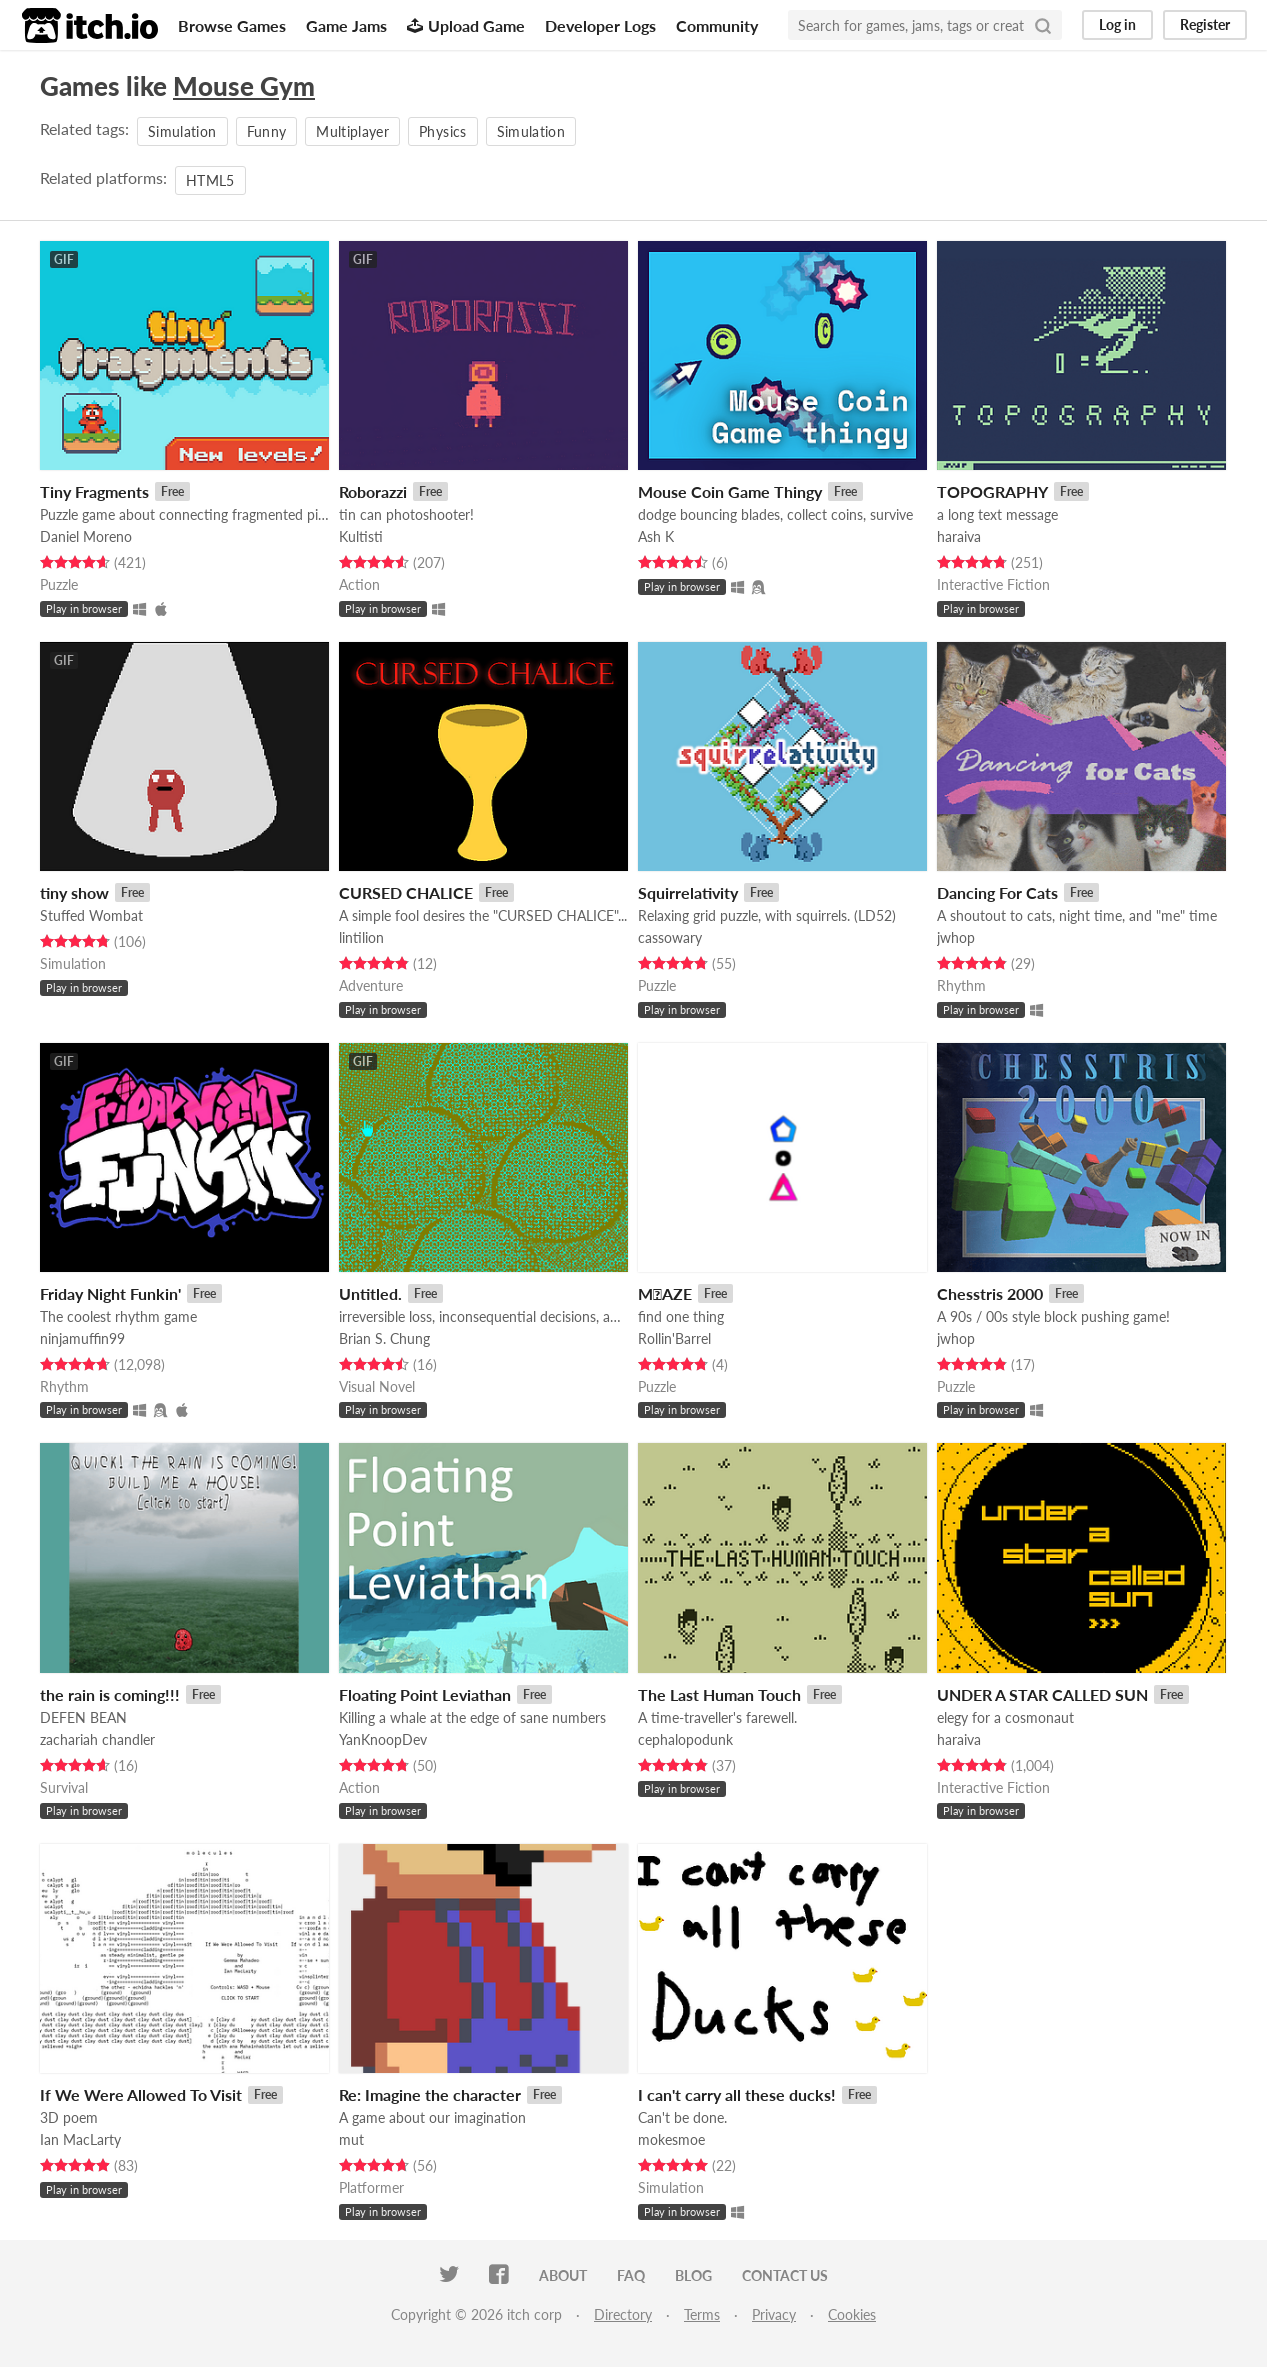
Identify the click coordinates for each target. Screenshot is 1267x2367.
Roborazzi (373, 491)
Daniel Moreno (86, 536)
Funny (267, 131)
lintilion (361, 937)
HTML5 (210, 180)
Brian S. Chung (384, 1338)
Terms (702, 2314)
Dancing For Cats (997, 892)
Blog (693, 2275)
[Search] (1043, 25)
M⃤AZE (665, 1293)
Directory (623, 2314)
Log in (1117, 24)
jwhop (956, 937)
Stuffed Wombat (91, 915)
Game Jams (346, 25)
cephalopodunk (685, 1739)
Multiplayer (352, 131)
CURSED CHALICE (406, 892)
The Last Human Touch (719, 1694)
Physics (442, 131)
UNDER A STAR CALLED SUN (1042, 1694)
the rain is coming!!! (110, 1694)
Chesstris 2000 (990, 1293)
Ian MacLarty (80, 2139)
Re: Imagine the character (430, 2094)
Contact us (785, 2275)
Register (1205, 24)
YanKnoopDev (383, 1739)
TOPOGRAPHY (992, 491)
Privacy (774, 2314)
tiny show (74, 892)
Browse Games (232, 25)
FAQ (631, 2275)
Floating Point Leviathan (425, 1694)
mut (351, 2139)
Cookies (852, 2314)
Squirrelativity (688, 892)
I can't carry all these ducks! (737, 2094)
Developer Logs (600, 25)
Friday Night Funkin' (110, 1293)
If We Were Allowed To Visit (141, 2094)
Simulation (182, 131)
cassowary (670, 937)
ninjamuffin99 (82, 1338)
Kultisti (361, 536)
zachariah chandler (97, 1739)
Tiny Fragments (94, 491)
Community (717, 25)
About (563, 2275)
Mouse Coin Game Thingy (730, 491)
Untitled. (370, 1293)
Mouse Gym (244, 86)
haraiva (959, 536)
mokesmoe (671, 2139)
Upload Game (466, 25)
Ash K (656, 536)
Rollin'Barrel (674, 1338)
